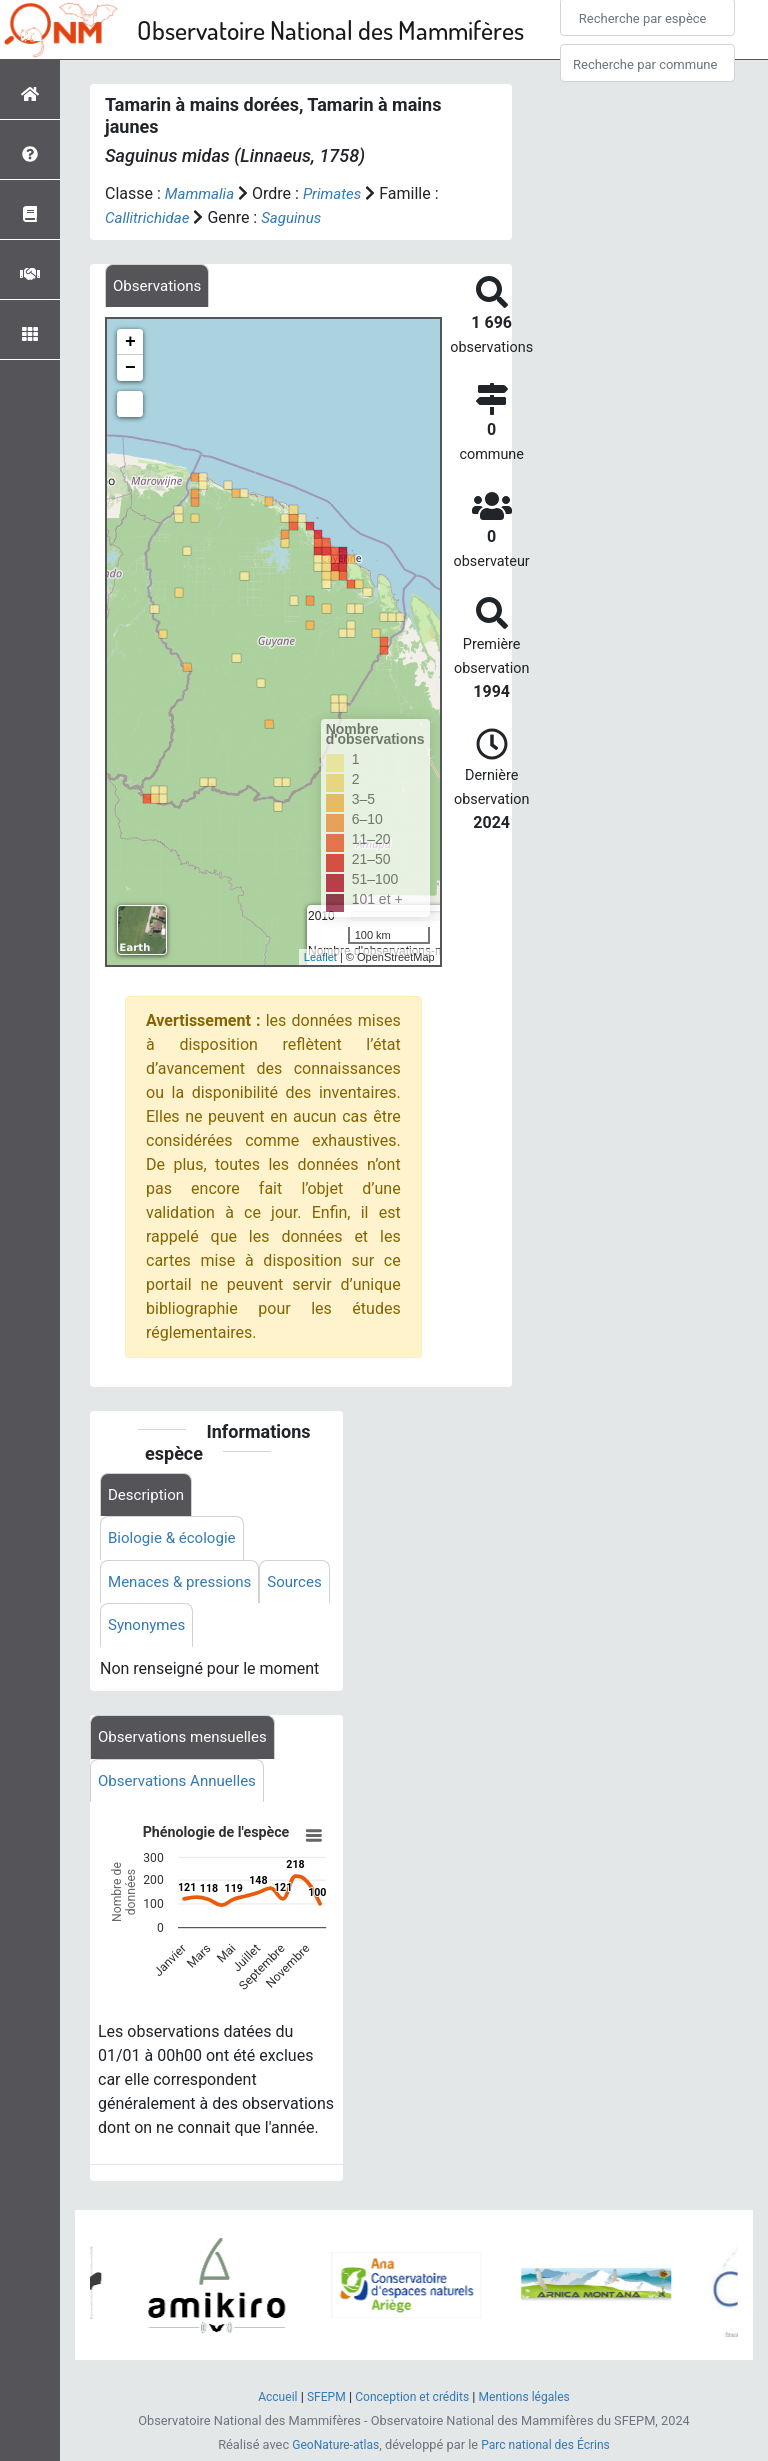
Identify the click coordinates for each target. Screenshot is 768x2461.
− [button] (130, 370)
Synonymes (223, 1631)
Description (148, 1496)
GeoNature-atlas (331, 2449)
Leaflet (320, 958)
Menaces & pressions (184, 1586)
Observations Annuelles (182, 1789)
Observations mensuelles (187, 1744)
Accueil (270, 2401)
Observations (160, 286)
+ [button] (130, 344)
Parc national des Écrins (548, 2449)
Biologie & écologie (176, 1541)
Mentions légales (530, 2401)
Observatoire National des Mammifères (330, 29)
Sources (137, 1631)
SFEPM (320, 2401)
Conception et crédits (411, 2401)
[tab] (160, 286)
